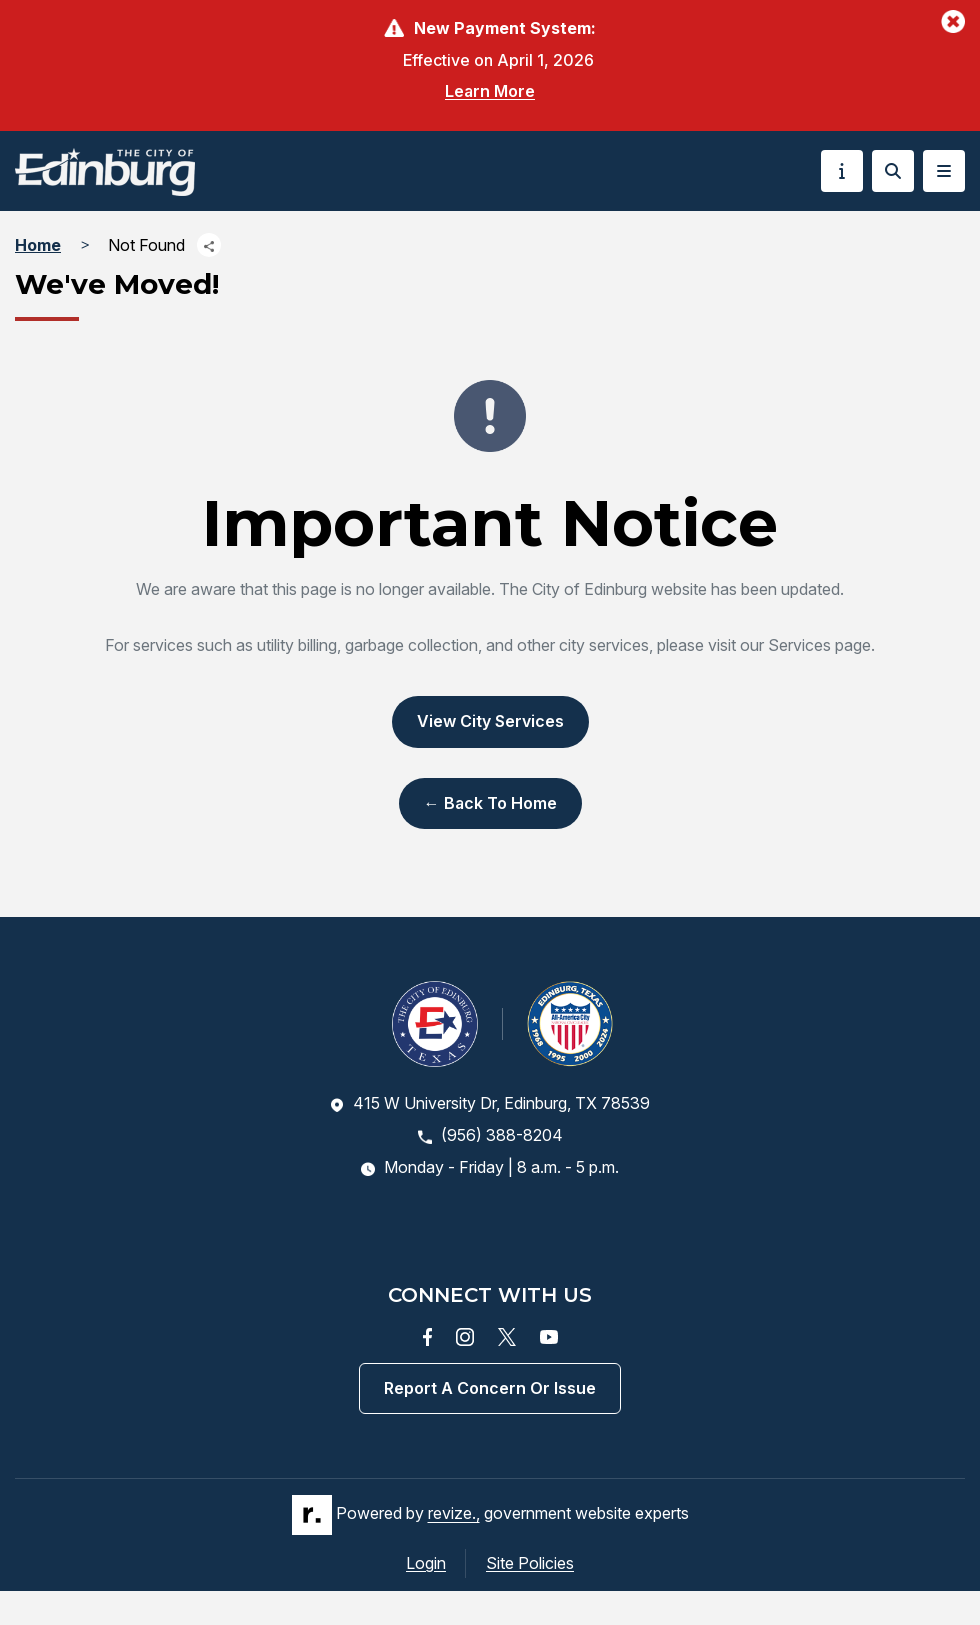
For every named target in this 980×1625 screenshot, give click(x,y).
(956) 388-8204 (490, 1135)
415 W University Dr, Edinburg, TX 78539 (490, 1103)
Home (38, 245)
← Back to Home (490, 803)
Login (426, 1563)
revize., (454, 1514)
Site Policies (530, 1563)
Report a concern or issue (490, 1388)
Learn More (490, 91)
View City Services (490, 721)
